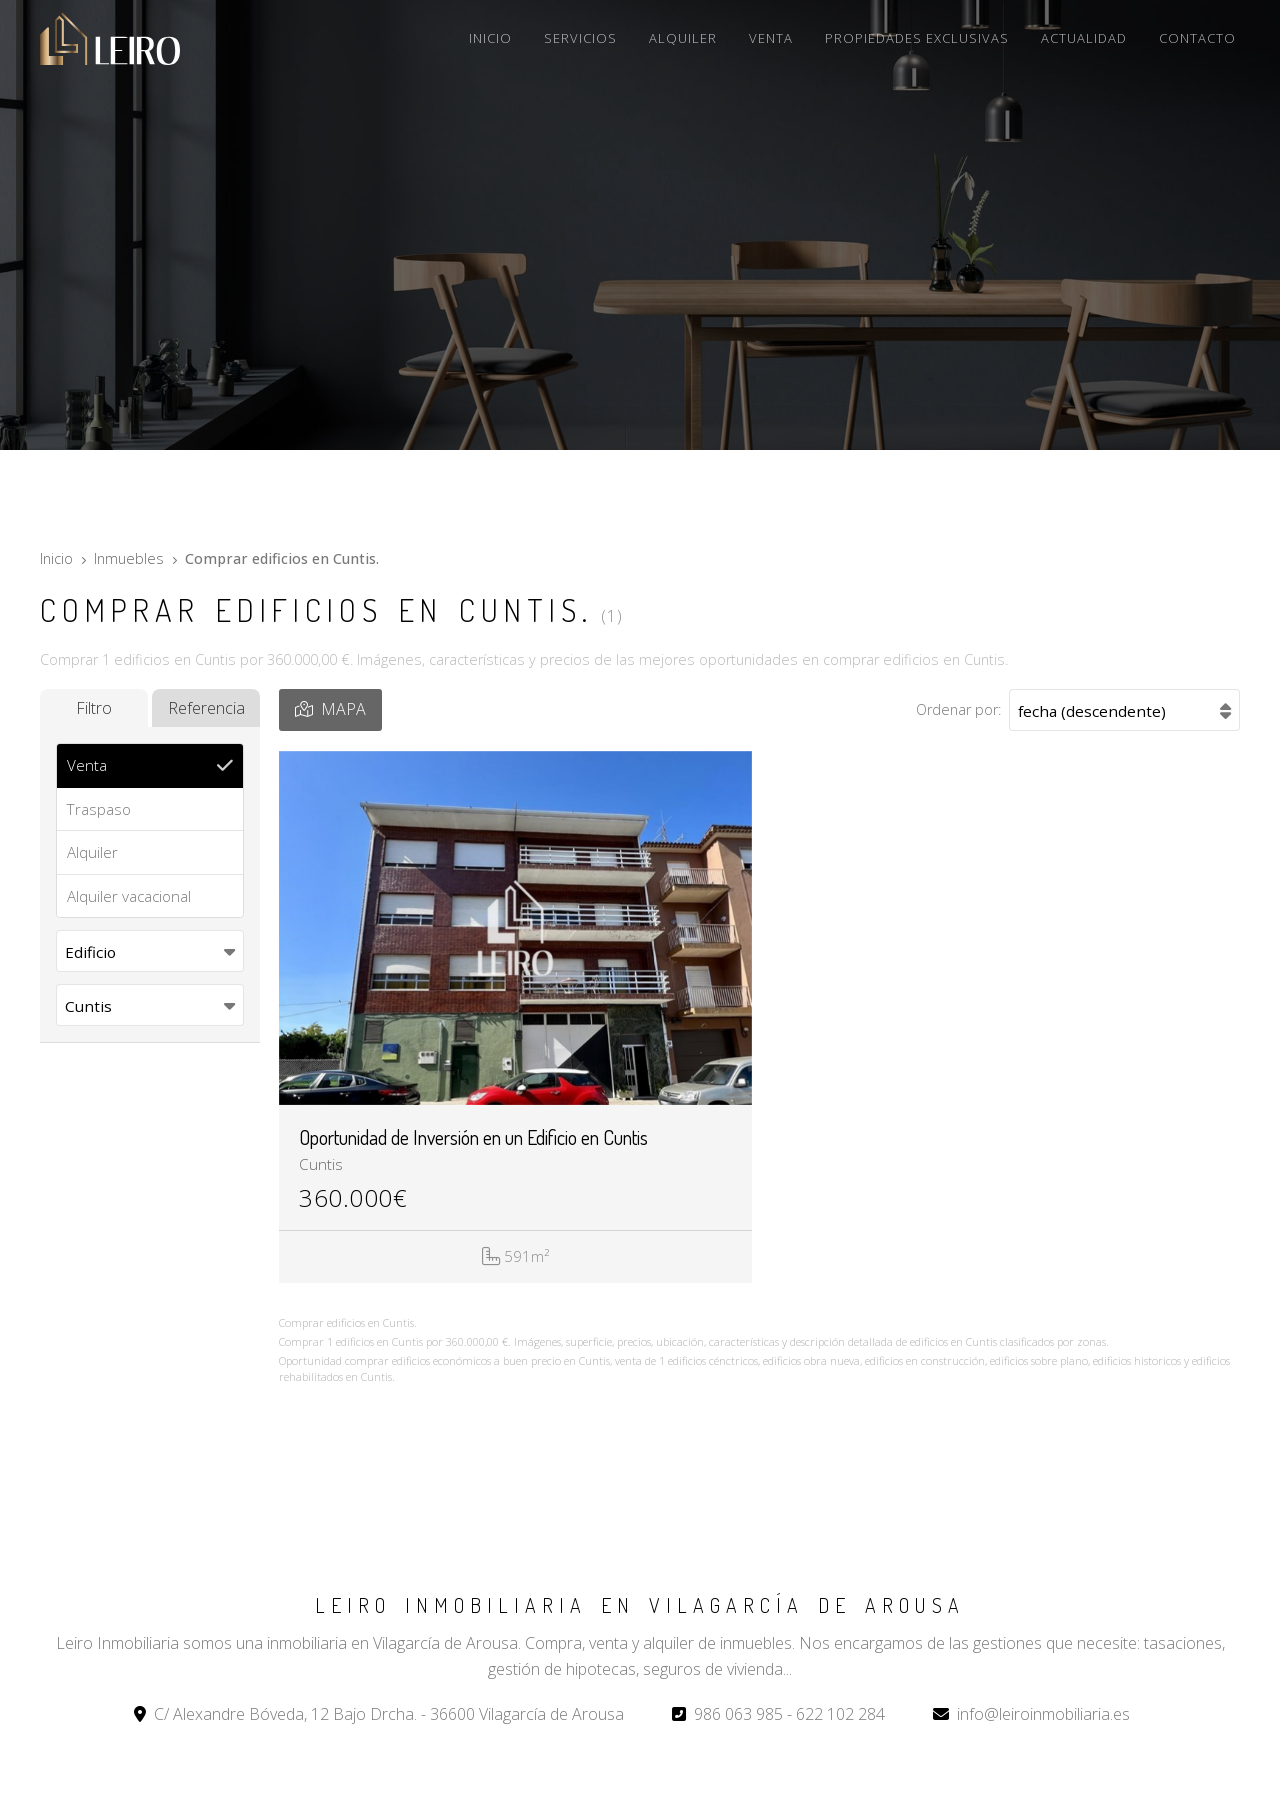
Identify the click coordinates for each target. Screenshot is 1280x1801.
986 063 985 (738, 1714)
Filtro (94, 708)
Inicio (56, 558)
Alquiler (92, 852)
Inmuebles (129, 558)
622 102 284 (840, 1714)
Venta (87, 765)
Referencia (206, 708)
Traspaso (99, 809)
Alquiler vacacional (129, 896)
